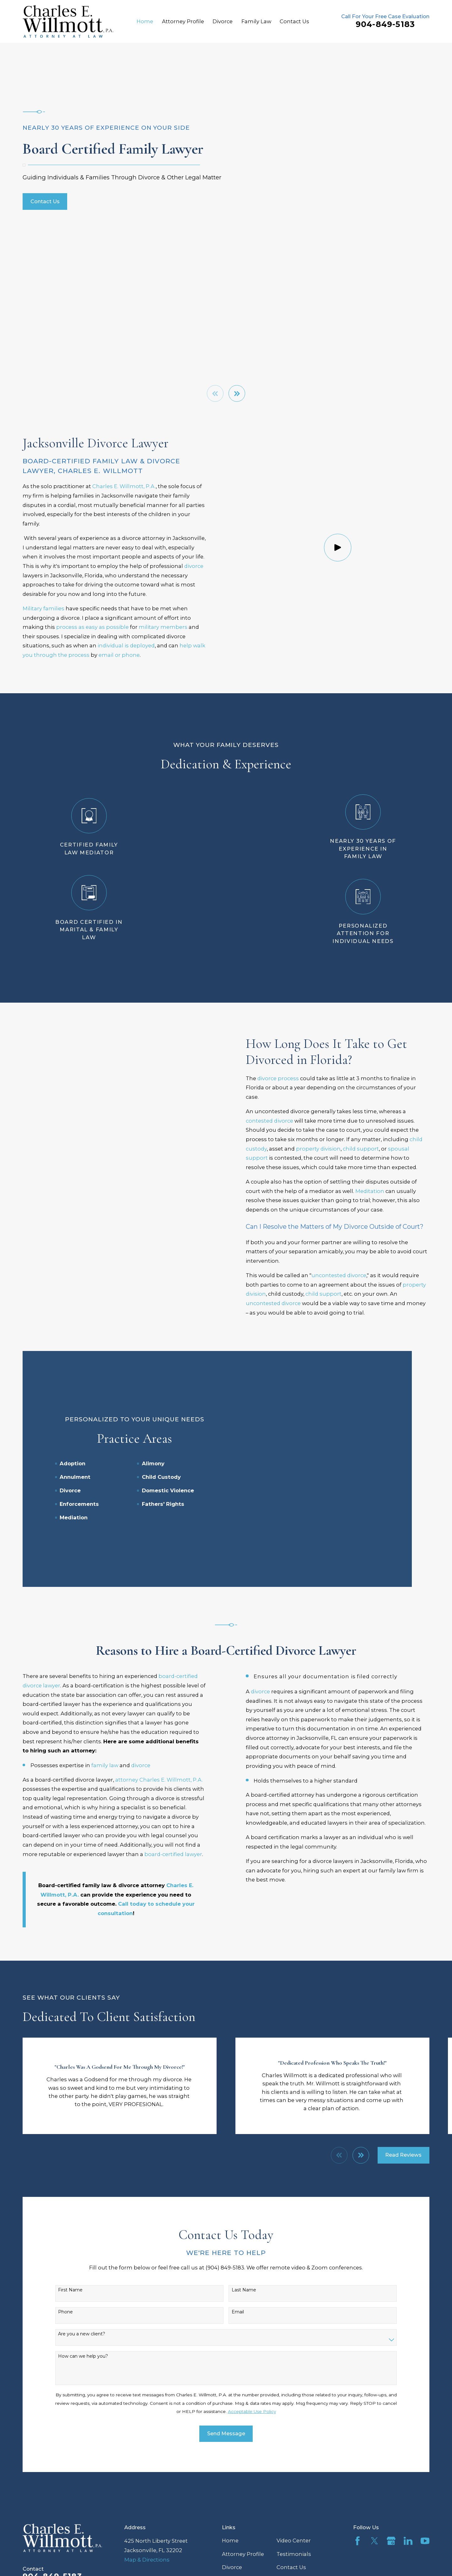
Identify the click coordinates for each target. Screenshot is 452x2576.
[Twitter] (374, 2452)
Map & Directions (147, 2471)
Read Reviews (403, 2067)
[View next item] (237, 393)
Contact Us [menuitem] (294, 21)
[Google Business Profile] (391, 2452)
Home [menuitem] (145, 21)
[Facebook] (357, 2452)
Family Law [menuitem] (256, 21)
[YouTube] (425, 2452)
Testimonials (294, 2466)
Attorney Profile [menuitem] (183, 21)
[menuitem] (32, 2557)
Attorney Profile (243, 2466)
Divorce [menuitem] (223, 21)
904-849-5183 (385, 24)
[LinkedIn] (408, 2452)
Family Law (237, 2492)
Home (230, 2452)
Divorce (232, 2479)
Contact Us (45, 201)
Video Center (294, 2452)
